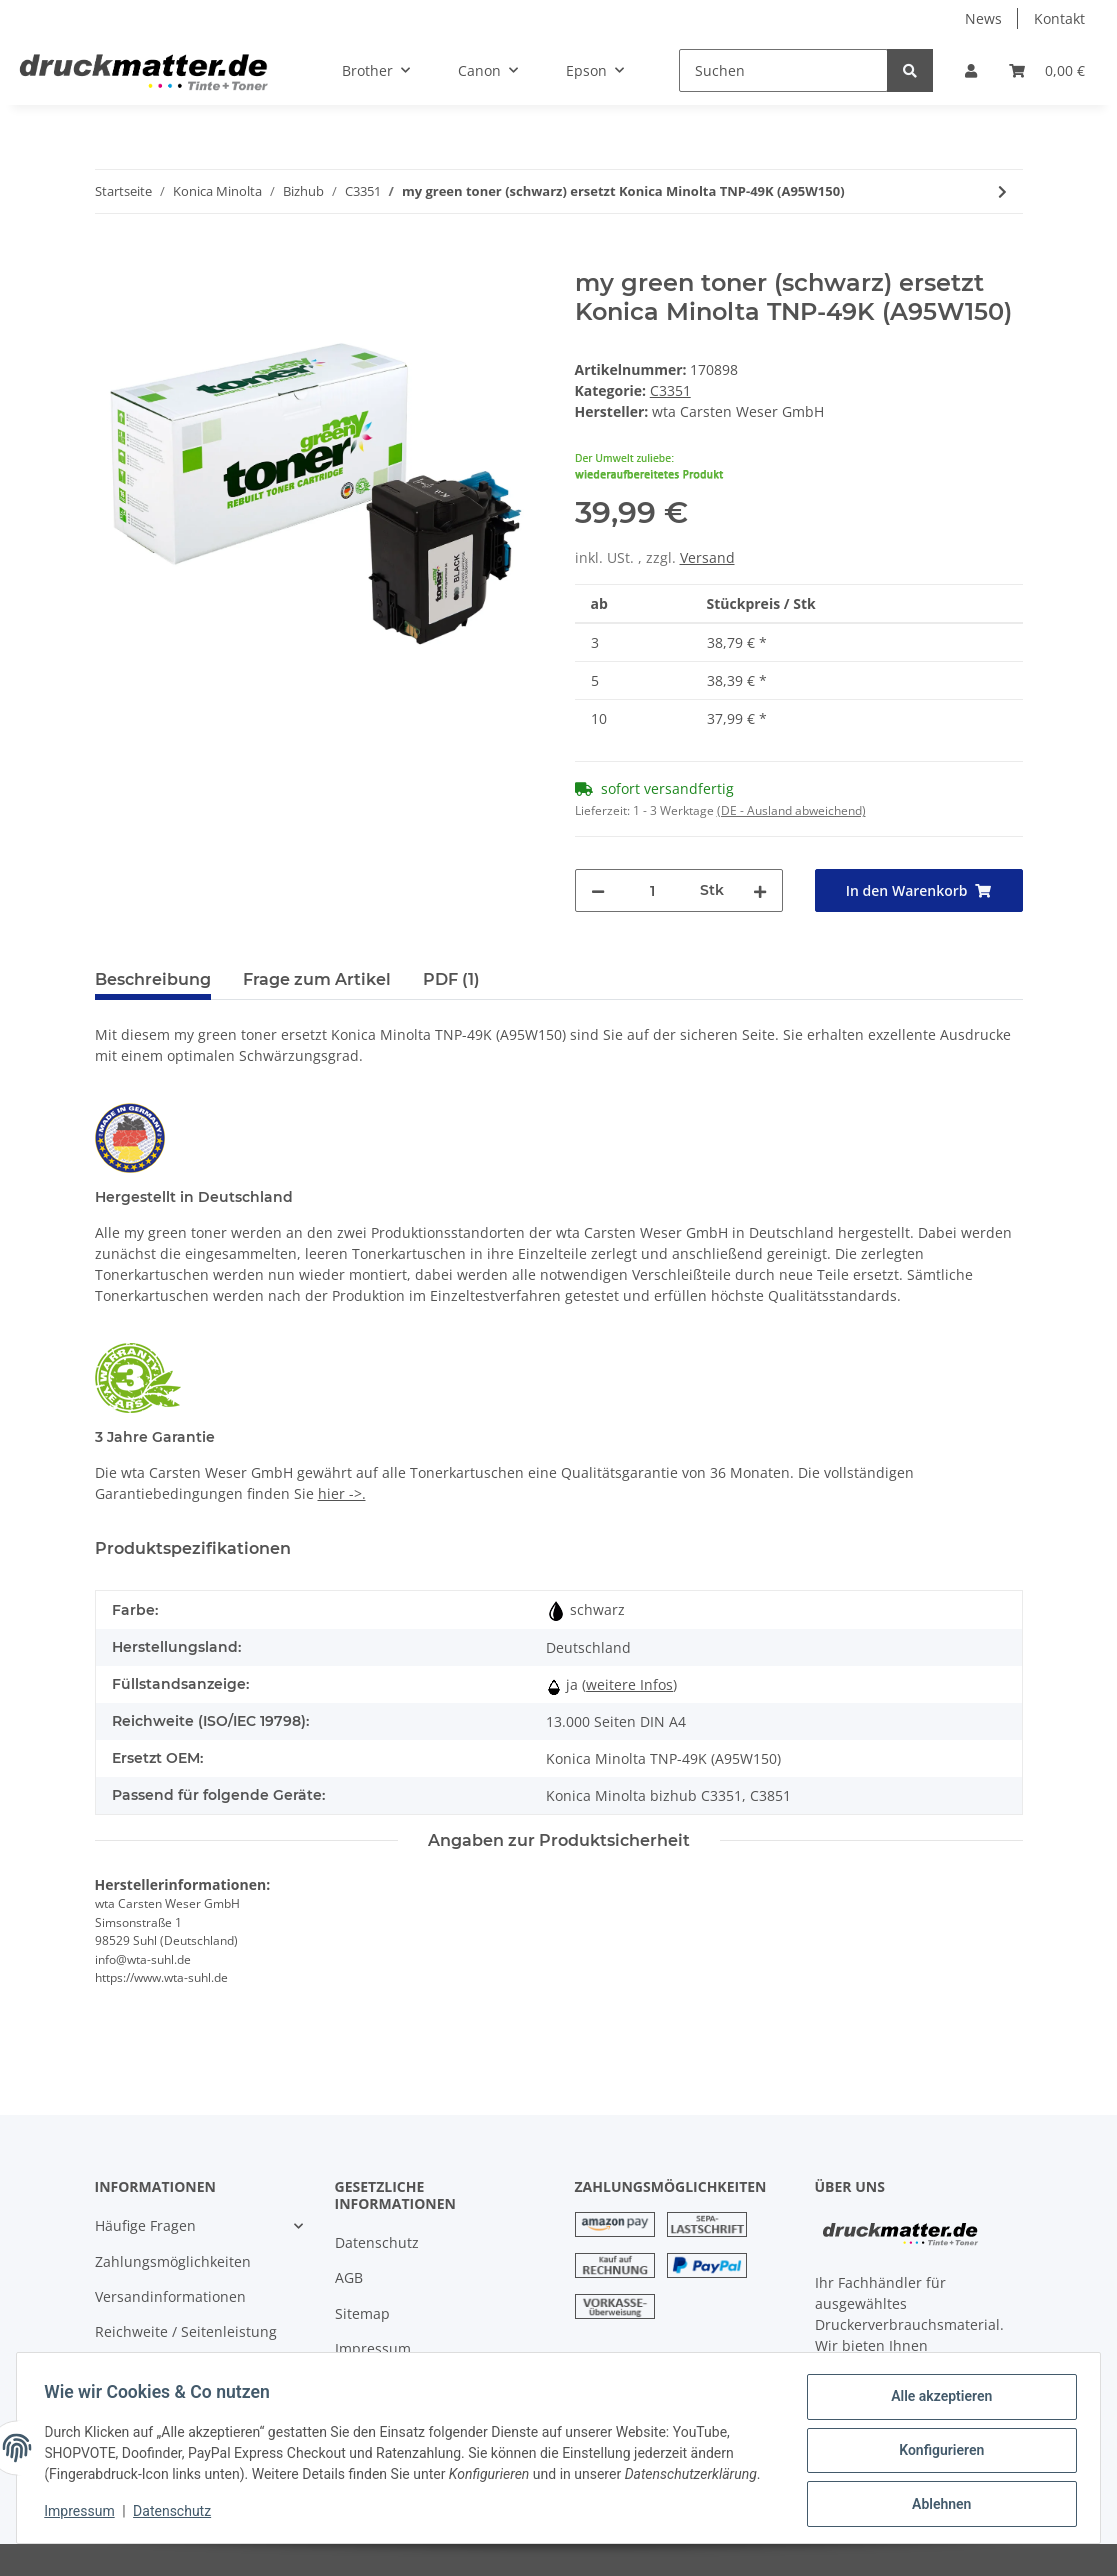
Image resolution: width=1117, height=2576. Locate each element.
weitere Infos (629, 1684)
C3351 (670, 390)
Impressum (373, 2348)
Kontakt (1059, 18)
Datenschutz (377, 2242)
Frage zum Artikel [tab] (317, 979)
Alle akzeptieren (936, 2401)
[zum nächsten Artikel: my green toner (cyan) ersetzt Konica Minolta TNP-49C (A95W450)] (1002, 191)
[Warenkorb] (1047, 70)
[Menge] (652, 890)
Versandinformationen (170, 2296)
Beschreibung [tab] (153, 979)
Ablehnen (936, 2505)
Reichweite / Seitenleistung (186, 2331)
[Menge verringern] (598, 890)
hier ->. (342, 1493)
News (983, 18)
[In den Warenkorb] (111, 258)
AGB (349, 2277)
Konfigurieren (936, 2453)
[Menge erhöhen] (760, 890)
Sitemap (362, 2313)
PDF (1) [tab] (451, 979)
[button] (971, 70)
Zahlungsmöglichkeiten (173, 2261)
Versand (707, 557)
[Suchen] (783, 70)
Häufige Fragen (145, 2225)
